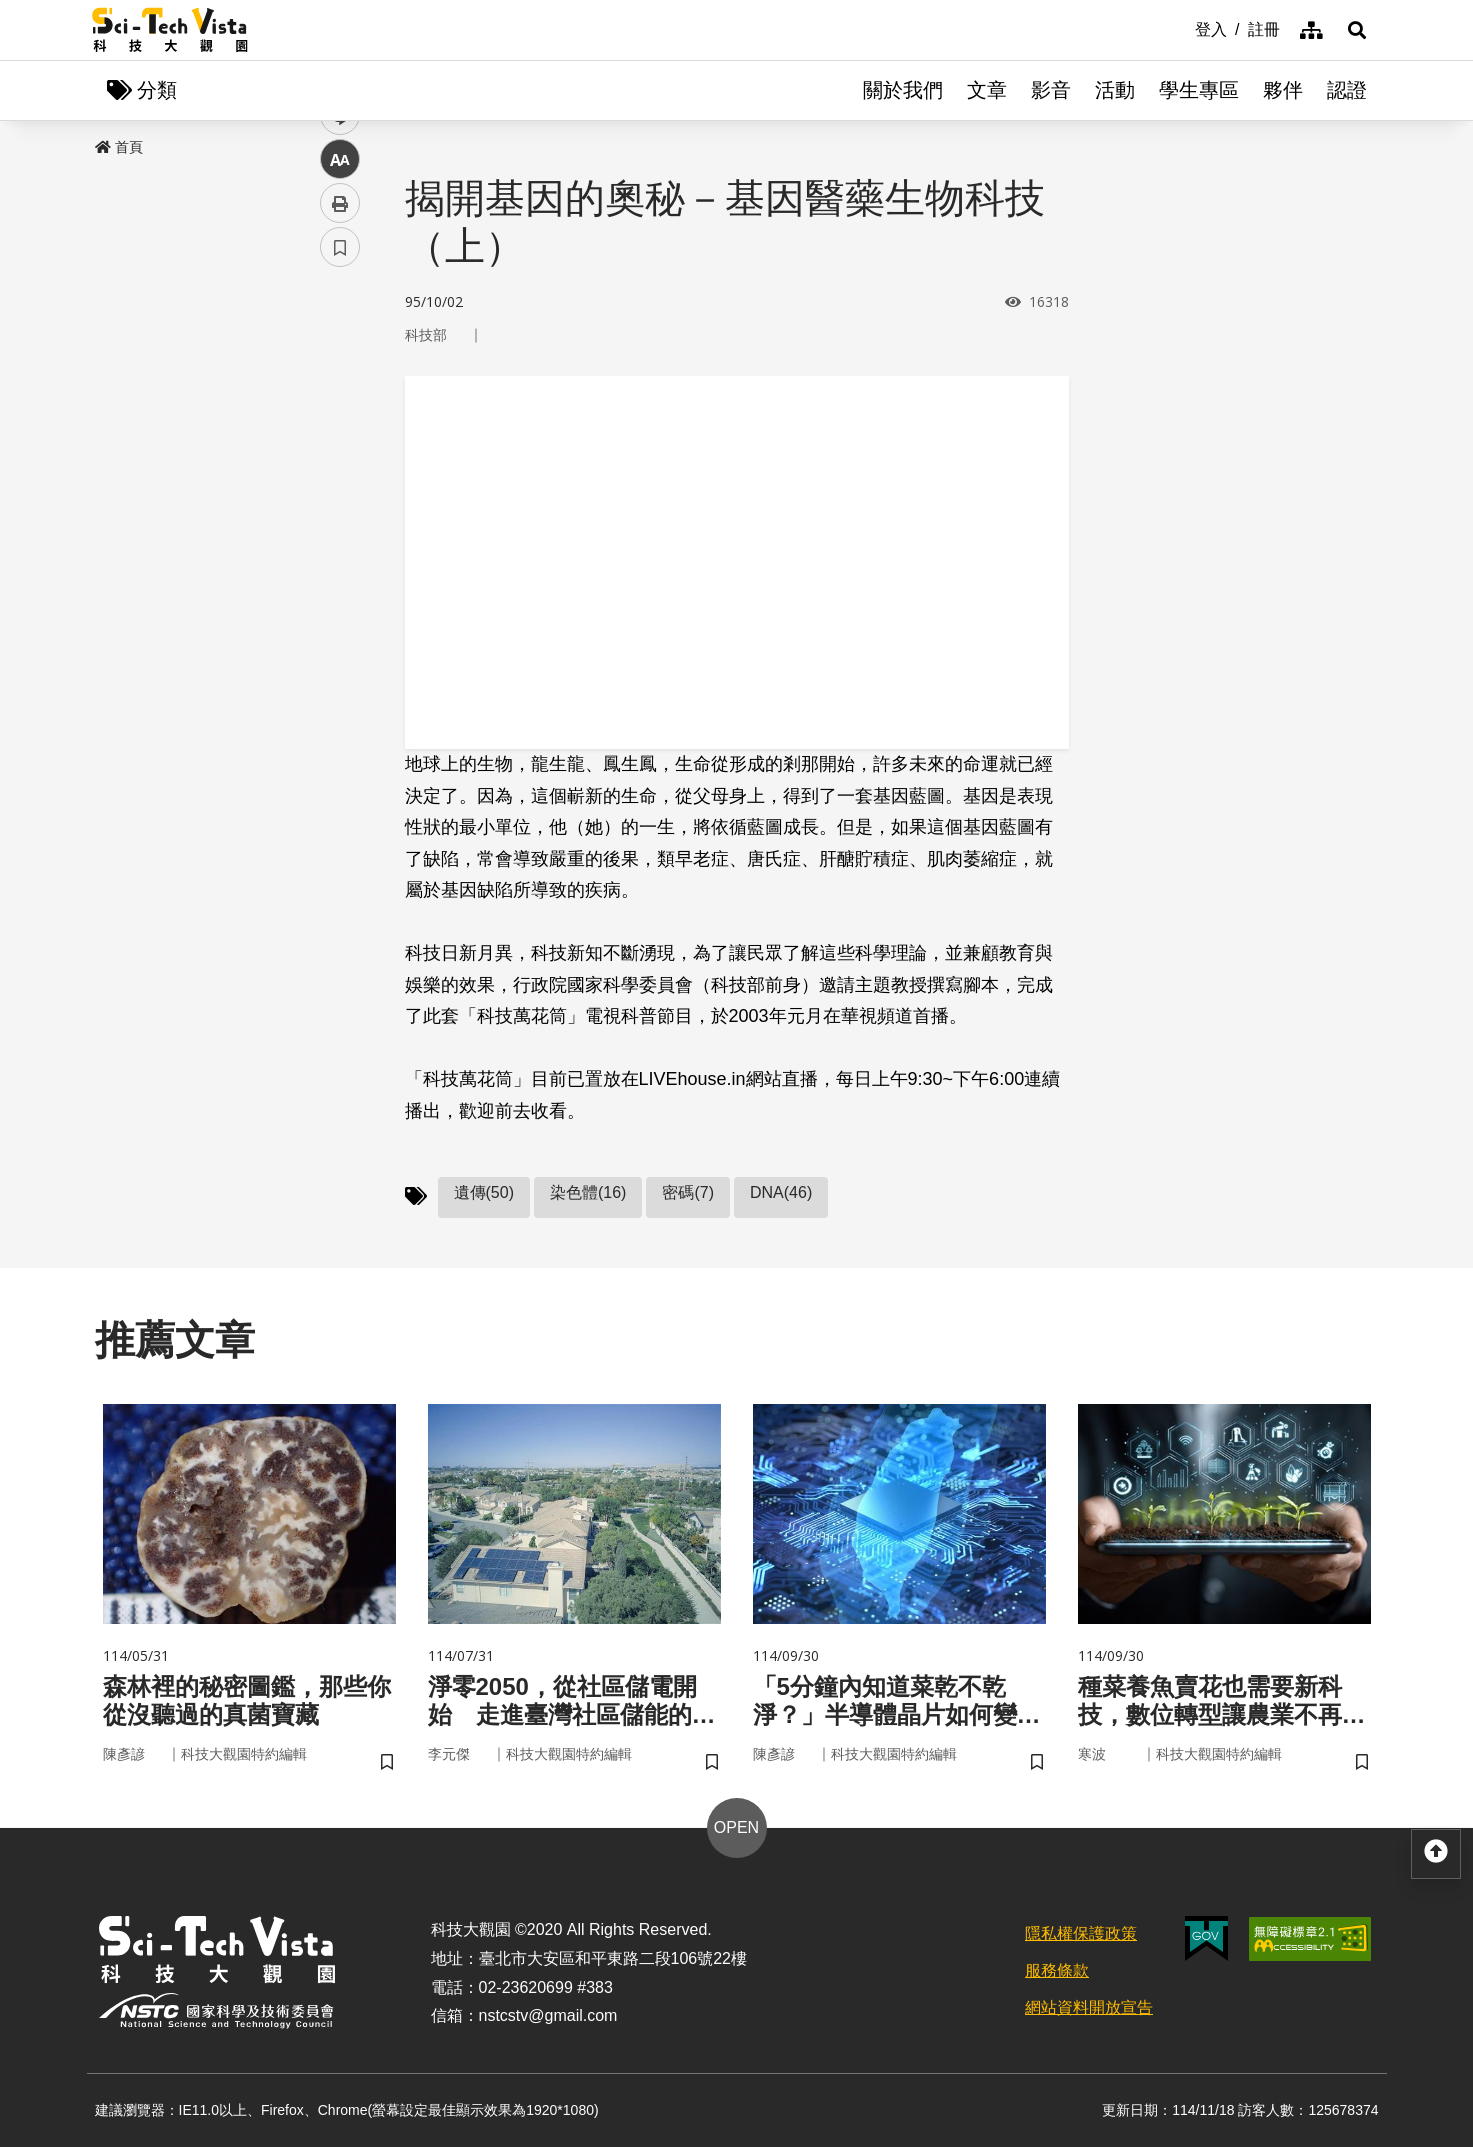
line (333, 470)
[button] (1357, 30)
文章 (987, 90)
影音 (1051, 90)
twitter (340, 426)
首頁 (119, 147)
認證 (1347, 90)
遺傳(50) (484, 1192)
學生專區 (1199, 90)
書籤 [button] (340, 602)
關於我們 (903, 90)
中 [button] (340, 514)
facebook (340, 382)
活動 (1115, 90)
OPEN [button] (736, 1827)
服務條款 (1057, 1970)
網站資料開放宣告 (1089, 2007)
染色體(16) (588, 1192)
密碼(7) (688, 1192)
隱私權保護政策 (1081, 1933)
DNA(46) (781, 1192)
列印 (340, 558)
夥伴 (1283, 90)
